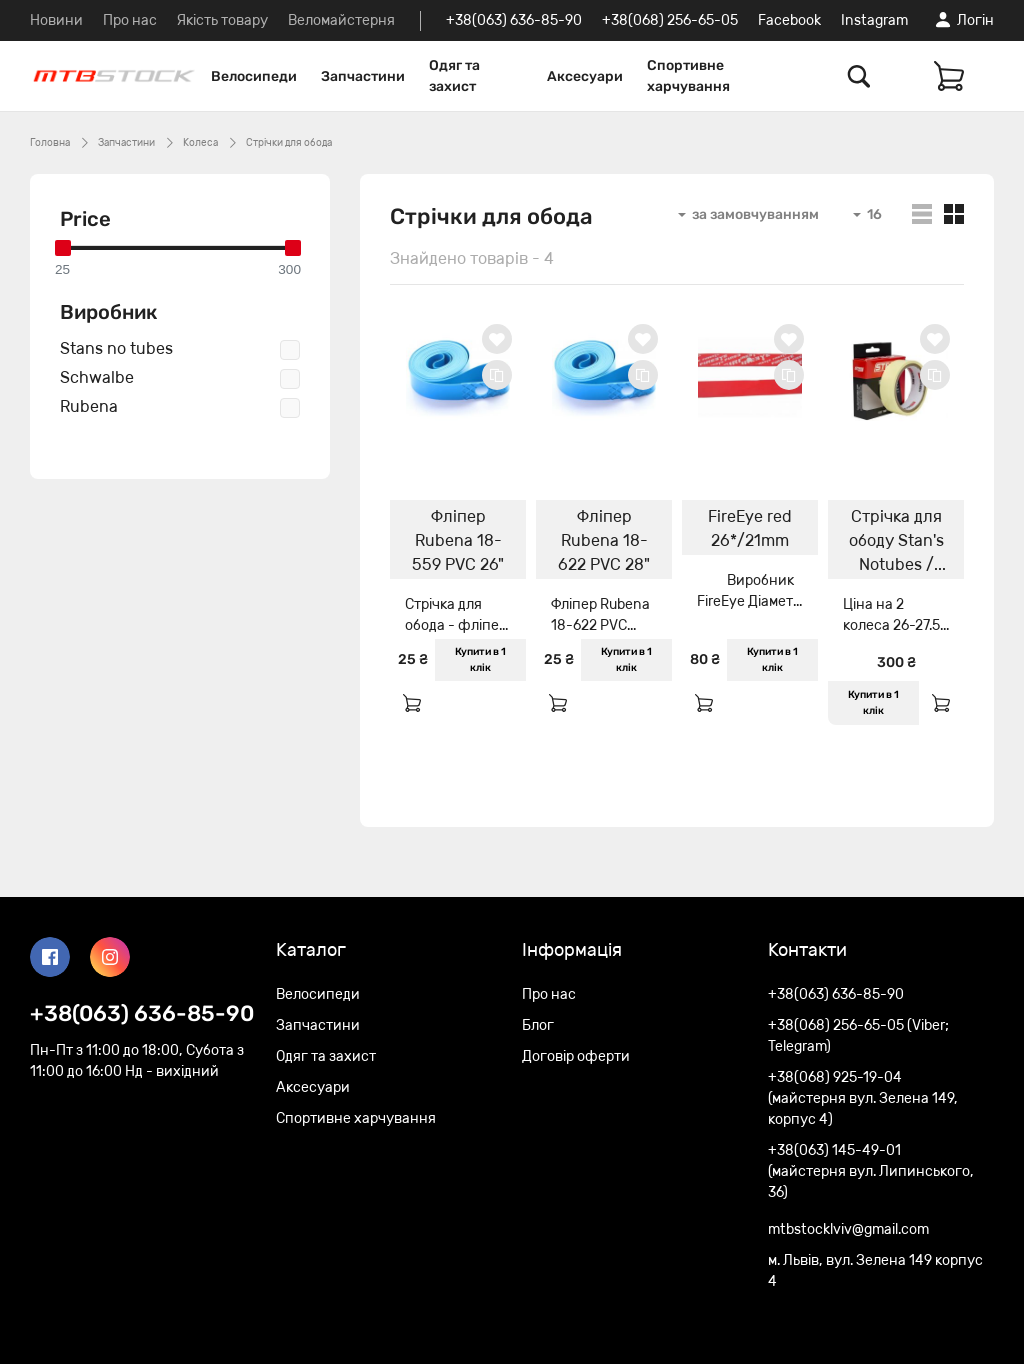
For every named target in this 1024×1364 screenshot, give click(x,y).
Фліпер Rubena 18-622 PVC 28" (604, 540)
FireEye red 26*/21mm (750, 528)
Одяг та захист (454, 76)
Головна (50, 143)
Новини (56, 20)
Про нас (130, 20)
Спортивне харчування (688, 76)
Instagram (874, 20)
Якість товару (222, 20)
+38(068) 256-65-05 (670, 20)
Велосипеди (254, 76)
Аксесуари (585, 76)
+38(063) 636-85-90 (514, 20)
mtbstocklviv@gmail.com (848, 1229)
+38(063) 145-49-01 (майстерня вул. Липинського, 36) (871, 1171)
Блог (538, 1025)
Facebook (789, 20)
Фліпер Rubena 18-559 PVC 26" (458, 540)
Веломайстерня (341, 20)
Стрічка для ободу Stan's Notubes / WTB (896, 543)
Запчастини (363, 76)
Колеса (200, 143)
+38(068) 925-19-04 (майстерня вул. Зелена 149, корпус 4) (863, 1098)
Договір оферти (576, 1056)
